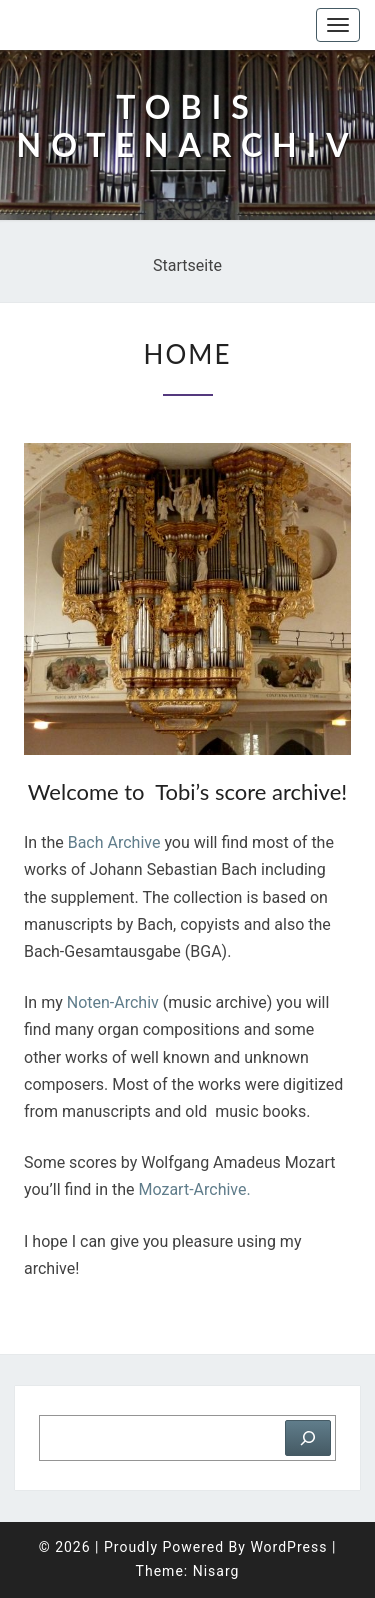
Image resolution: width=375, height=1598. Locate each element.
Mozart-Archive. (197, 1189)
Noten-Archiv (113, 1002)
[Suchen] (308, 1438)
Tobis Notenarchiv (114, 25)
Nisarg (216, 1571)
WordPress (288, 1547)
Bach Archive (114, 842)
